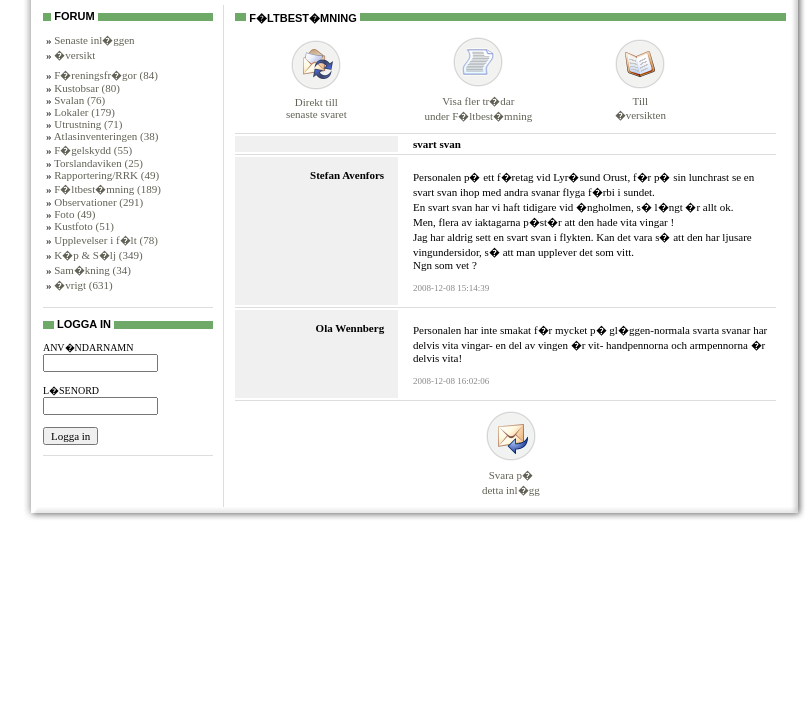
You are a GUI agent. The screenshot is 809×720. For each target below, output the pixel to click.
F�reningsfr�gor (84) (106, 75)
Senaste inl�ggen (94, 40)
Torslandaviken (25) (98, 163)
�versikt (74, 55)
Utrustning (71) (88, 124)
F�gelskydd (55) (93, 150)
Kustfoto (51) (84, 226)
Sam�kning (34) (92, 270)
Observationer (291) (98, 202)
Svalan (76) (79, 100)
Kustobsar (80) (87, 88)
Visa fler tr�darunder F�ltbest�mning (478, 99)
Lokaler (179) (84, 112)
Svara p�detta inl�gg (511, 473)
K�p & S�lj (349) (98, 255)
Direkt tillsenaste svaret (316, 100)
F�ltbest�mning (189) (107, 189)
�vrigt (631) (83, 285)
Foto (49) (74, 214)
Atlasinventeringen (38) (106, 136)
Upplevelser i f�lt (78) (106, 240)
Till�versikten (640, 100)
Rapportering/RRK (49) (106, 175)
